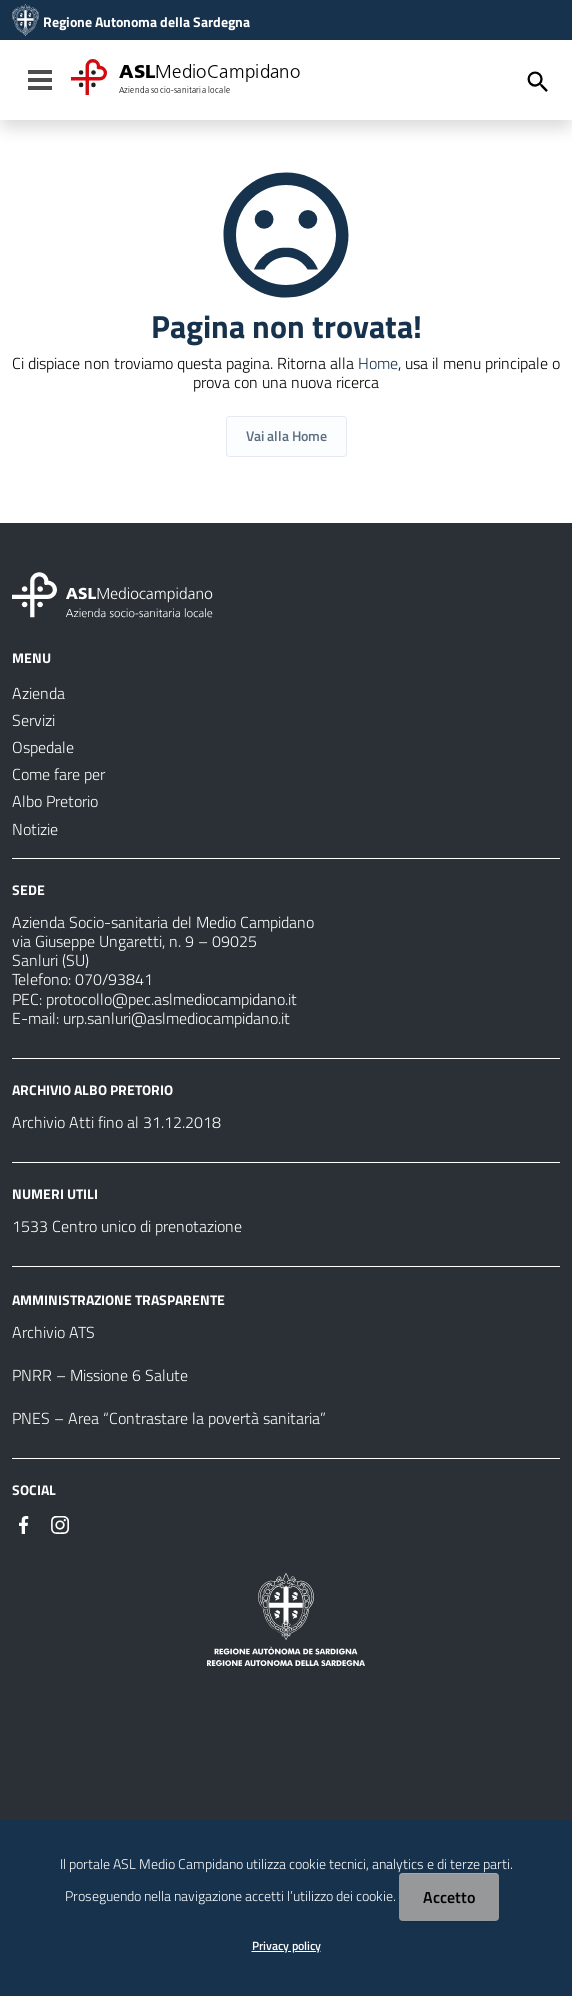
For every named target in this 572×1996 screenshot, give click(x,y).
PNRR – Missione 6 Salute (100, 1375)
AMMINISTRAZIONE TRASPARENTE (118, 1299)
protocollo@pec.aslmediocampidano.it (171, 999)
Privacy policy (286, 1945)
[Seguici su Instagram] (60, 1523)
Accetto (449, 1897)
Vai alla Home (286, 435)
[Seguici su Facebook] (24, 1523)
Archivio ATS (53, 1332)
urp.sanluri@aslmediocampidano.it (176, 1018)
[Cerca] (538, 82)
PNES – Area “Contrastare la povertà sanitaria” (169, 1418)
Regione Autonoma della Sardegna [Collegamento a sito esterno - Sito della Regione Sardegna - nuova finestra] (146, 22)
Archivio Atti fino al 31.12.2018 (116, 1122)
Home (378, 363)
